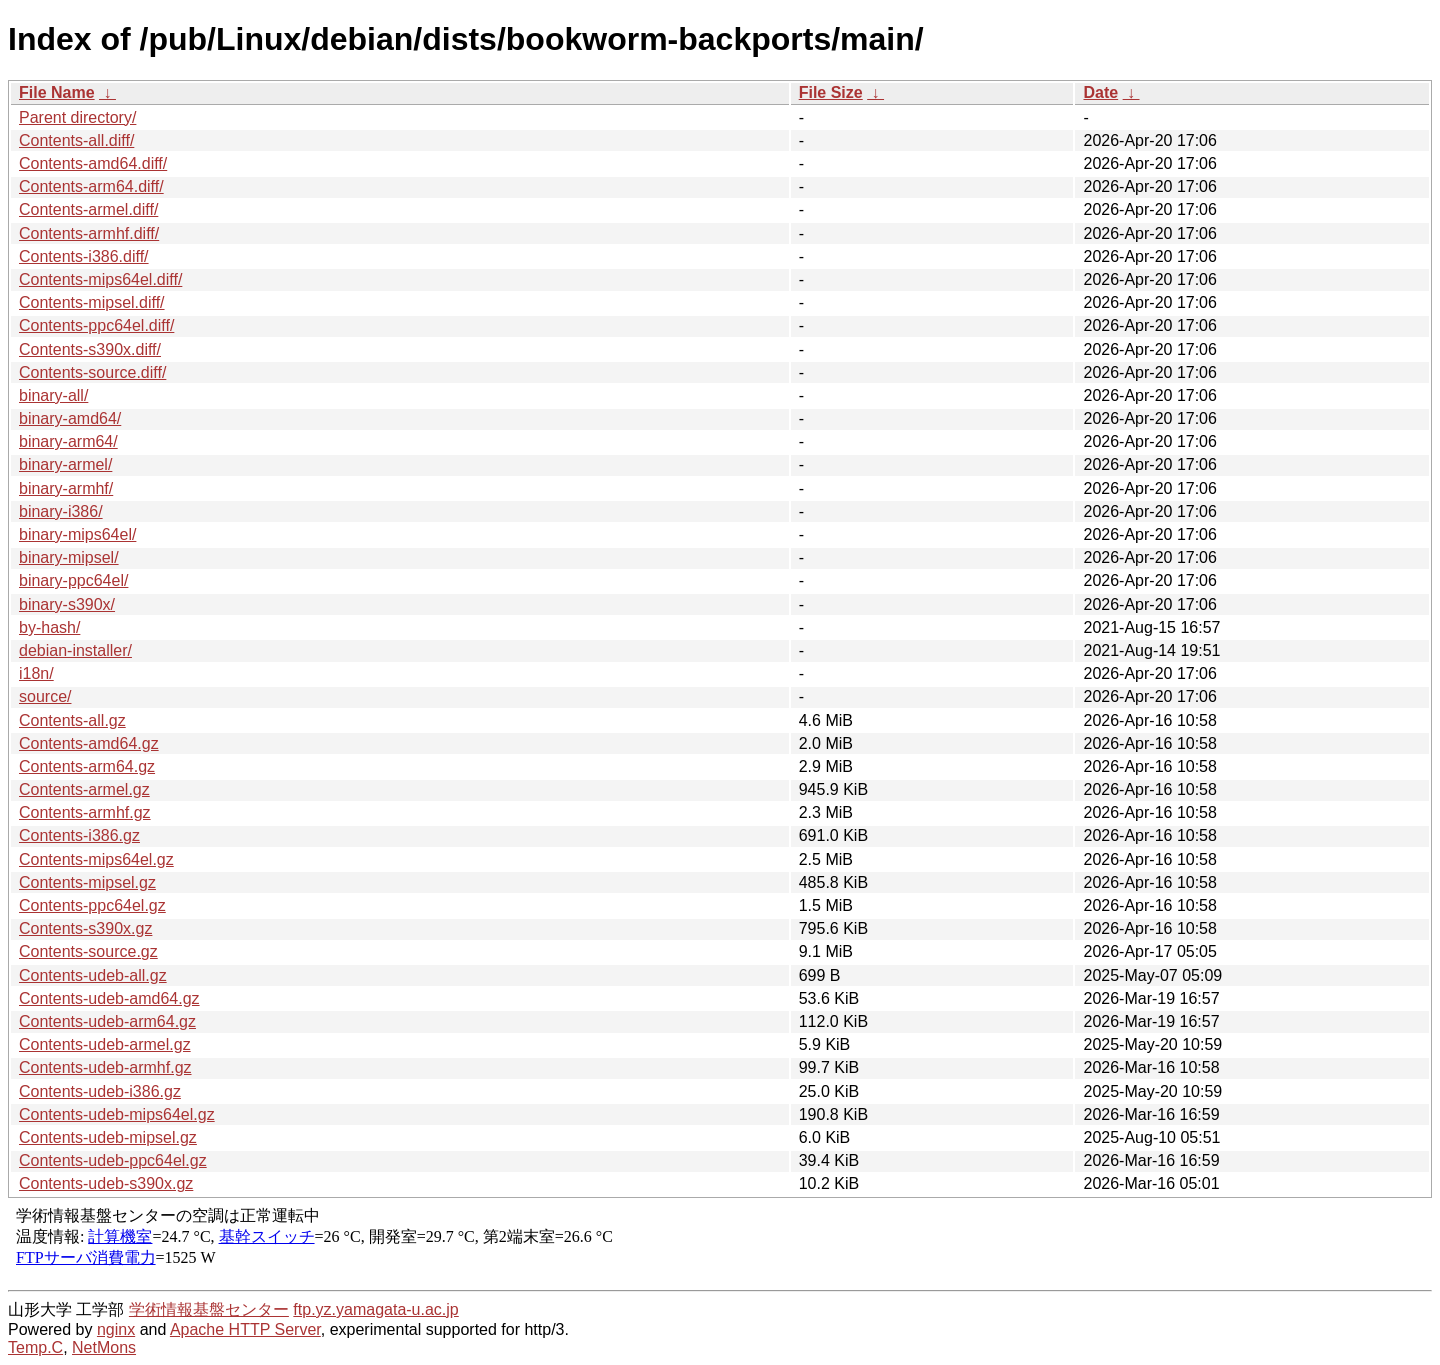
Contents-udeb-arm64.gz (107, 1021)
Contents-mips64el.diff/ (100, 279)
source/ (45, 696)
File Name (57, 92)
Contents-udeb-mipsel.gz (108, 1137)
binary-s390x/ (67, 604)
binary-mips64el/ (77, 534)
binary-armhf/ (66, 488)
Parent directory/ (77, 117)
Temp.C (35, 1347)
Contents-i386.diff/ (84, 256)
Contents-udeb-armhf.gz (105, 1067)
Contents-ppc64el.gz (92, 905)
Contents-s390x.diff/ (90, 349)
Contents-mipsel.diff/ (92, 302)
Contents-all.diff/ (76, 140)
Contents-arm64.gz (87, 766)
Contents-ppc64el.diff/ (96, 325)
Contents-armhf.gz (85, 812)
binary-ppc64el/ (73, 580)
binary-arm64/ (68, 441)
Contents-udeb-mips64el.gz (117, 1114)
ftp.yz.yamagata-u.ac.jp (375, 1309)
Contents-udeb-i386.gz (100, 1091)
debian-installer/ (75, 650)
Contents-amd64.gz (89, 743)
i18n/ (36, 673)
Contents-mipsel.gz (87, 882)
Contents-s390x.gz (85, 928)
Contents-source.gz (88, 951)
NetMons (104, 1347)
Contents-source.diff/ (92, 372)
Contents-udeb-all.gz (93, 975)
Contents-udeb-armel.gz (105, 1044)
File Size (831, 92)
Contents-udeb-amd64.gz (109, 998)
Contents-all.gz (72, 720)
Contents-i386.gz (79, 835)
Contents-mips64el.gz (96, 859)
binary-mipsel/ (69, 557)
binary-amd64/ (70, 418)
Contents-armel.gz (84, 789)
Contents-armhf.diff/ (89, 233)
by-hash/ (49, 627)
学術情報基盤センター (209, 1309)
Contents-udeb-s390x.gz (106, 1183)
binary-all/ (53, 395)
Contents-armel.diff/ (88, 209)
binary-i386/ (61, 511)
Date (1100, 92)
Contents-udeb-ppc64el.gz (113, 1160)
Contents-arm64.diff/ (91, 186)
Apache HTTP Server (245, 1329)
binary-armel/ (65, 464)
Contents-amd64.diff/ (93, 163)
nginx (116, 1329)
